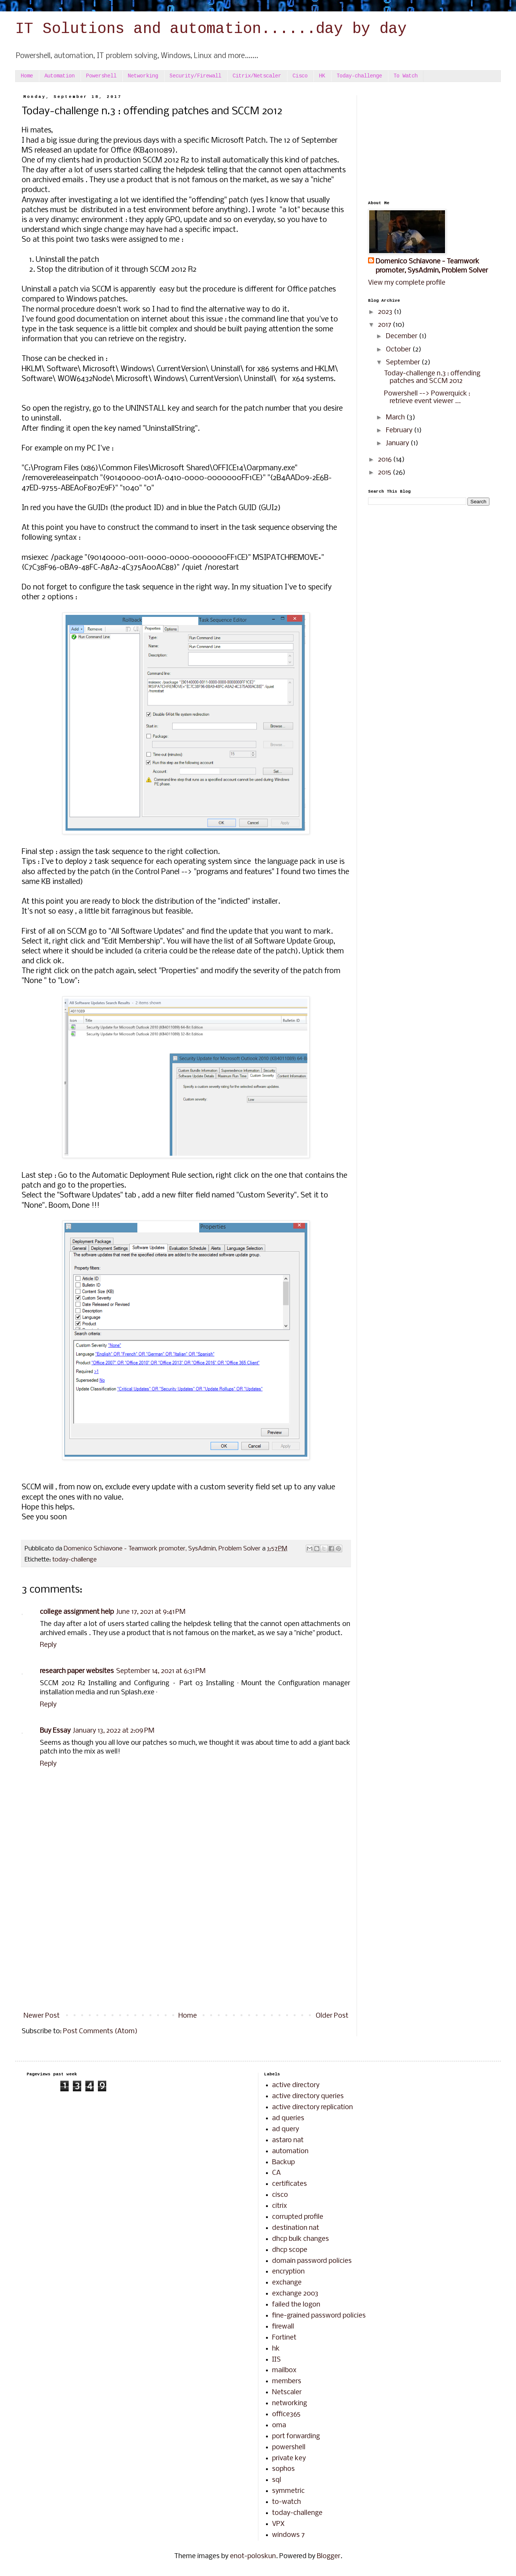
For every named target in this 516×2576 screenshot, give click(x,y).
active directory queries (308, 2096)
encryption (288, 2271)
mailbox (284, 2370)
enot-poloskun (253, 2556)
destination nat (295, 2228)
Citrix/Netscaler (257, 76)
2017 (385, 325)
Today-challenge (359, 76)
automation (290, 2151)
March (396, 417)
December (402, 336)
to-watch (286, 2502)
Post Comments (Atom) (100, 2031)
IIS (276, 2359)
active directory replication (312, 2107)
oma (279, 2425)
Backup (283, 2162)
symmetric (288, 2491)
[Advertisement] (186, 1945)
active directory (295, 2085)
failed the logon (296, 2304)
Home (27, 76)
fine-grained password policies (319, 2315)
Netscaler (287, 2392)
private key (289, 2458)
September (404, 362)
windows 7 (288, 2535)
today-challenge (74, 1560)
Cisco (300, 76)
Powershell (101, 76)
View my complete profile (406, 283)
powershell (288, 2447)
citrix (279, 2206)
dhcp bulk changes (300, 2239)
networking (289, 2403)
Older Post (332, 2016)
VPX (278, 2524)
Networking (143, 76)
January (398, 443)
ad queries (288, 2118)
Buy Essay (55, 1731)
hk (276, 2348)
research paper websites (77, 1671)
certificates (289, 2184)
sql (276, 2480)
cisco (280, 2195)
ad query (285, 2129)
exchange (287, 2282)
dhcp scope (289, 2250)
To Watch (405, 76)
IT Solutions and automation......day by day (211, 30)
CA (276, 2173)
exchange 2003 (295, 2293)
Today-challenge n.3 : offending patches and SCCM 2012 (432, 377)
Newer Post (42, 2016)
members (286, 2381)
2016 (385, 459)
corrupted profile (297, 2217)
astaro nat (288, 2140)
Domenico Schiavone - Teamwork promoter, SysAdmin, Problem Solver (432, 266)
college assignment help (77, 1612)
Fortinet (284, 2337)
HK (322, 76)
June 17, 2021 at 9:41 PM (151, 1612)
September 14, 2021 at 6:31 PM (161, 1671)
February (400, 430)
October (399, 349)
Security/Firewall (195, 76)
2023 (386, 312)
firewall (283, 2326)
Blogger (328, 2556)
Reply (48, 1645)
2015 (385, 472)
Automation (59, 76)
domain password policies (312, 2261)
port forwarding (296, 2436)
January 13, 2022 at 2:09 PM (113, 1731)
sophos (283, 2469)
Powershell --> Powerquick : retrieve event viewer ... (427, 397)
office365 (286, 2414)
